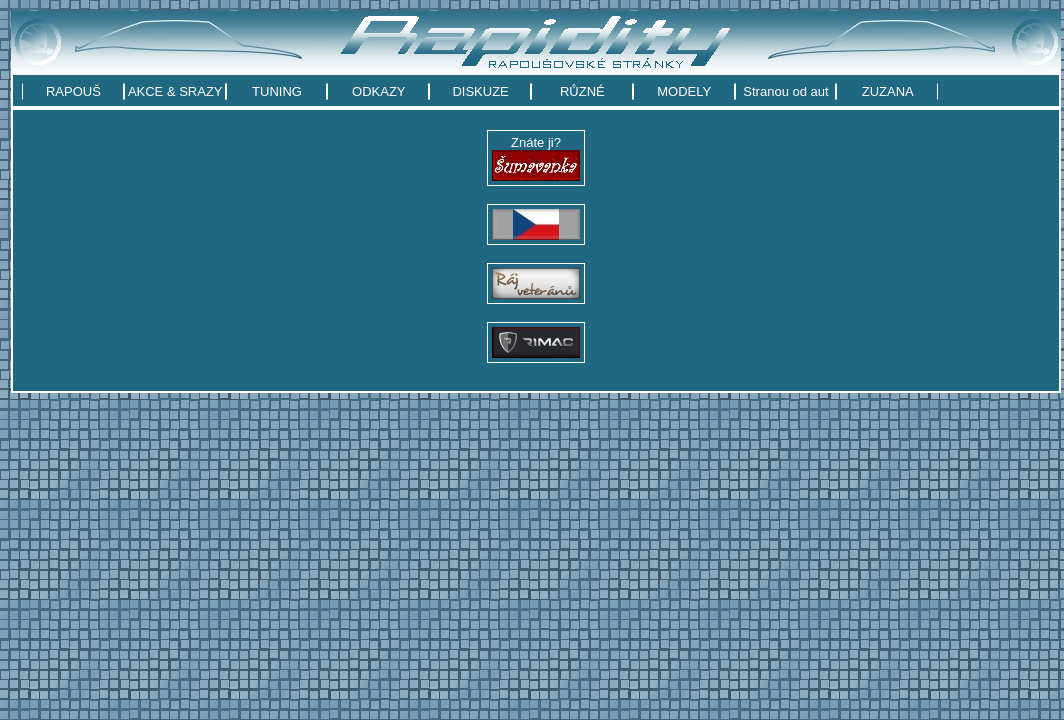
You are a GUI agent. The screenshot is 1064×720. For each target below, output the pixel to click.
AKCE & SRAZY (175, 91)
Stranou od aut (785, 91)
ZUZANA (888, 91)
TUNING (277, 91)
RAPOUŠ (73, 91)
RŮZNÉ (582, 91)
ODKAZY (378, 91)
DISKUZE (480, 91)
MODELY (684, 91)
